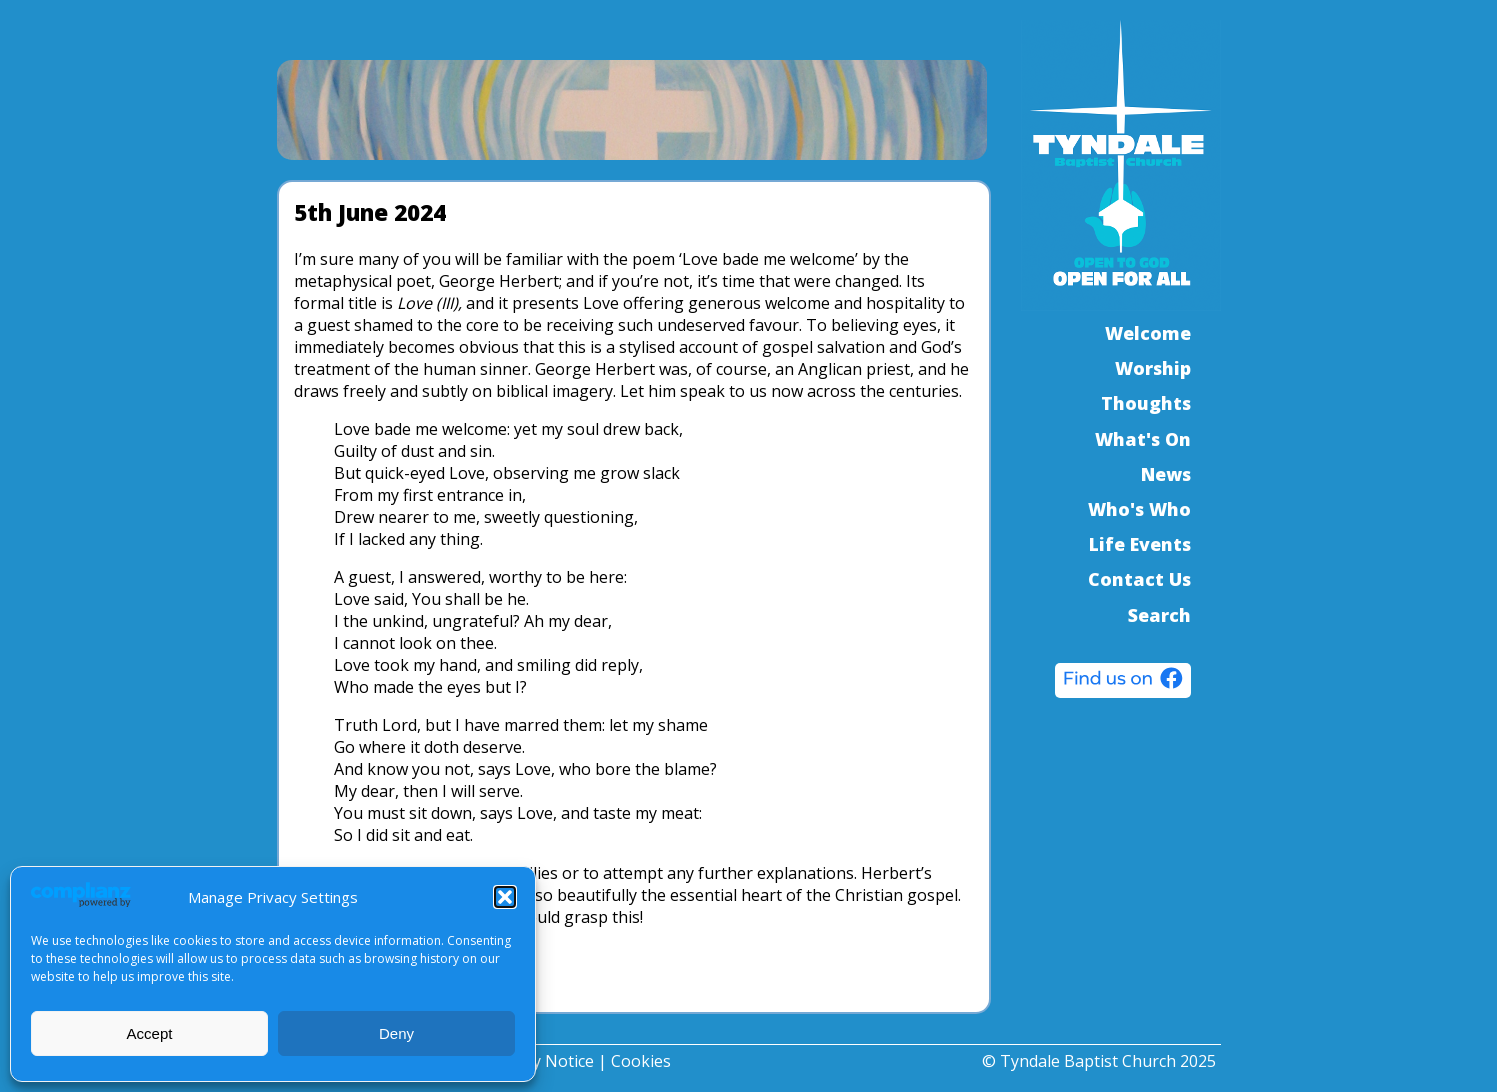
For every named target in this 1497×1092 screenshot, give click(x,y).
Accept (150, 1033)
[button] (505, 897)
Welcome (1148, 333)
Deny (396, 1033)
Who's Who (1139, 509)
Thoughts (1146, 403)
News (1166, 474)
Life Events (1140, 544)
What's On (1143, 439)
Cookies (641, 1061)
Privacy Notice (541, 1061)
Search (1159, 615)
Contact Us (1139, 579)
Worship (1153, 368)
